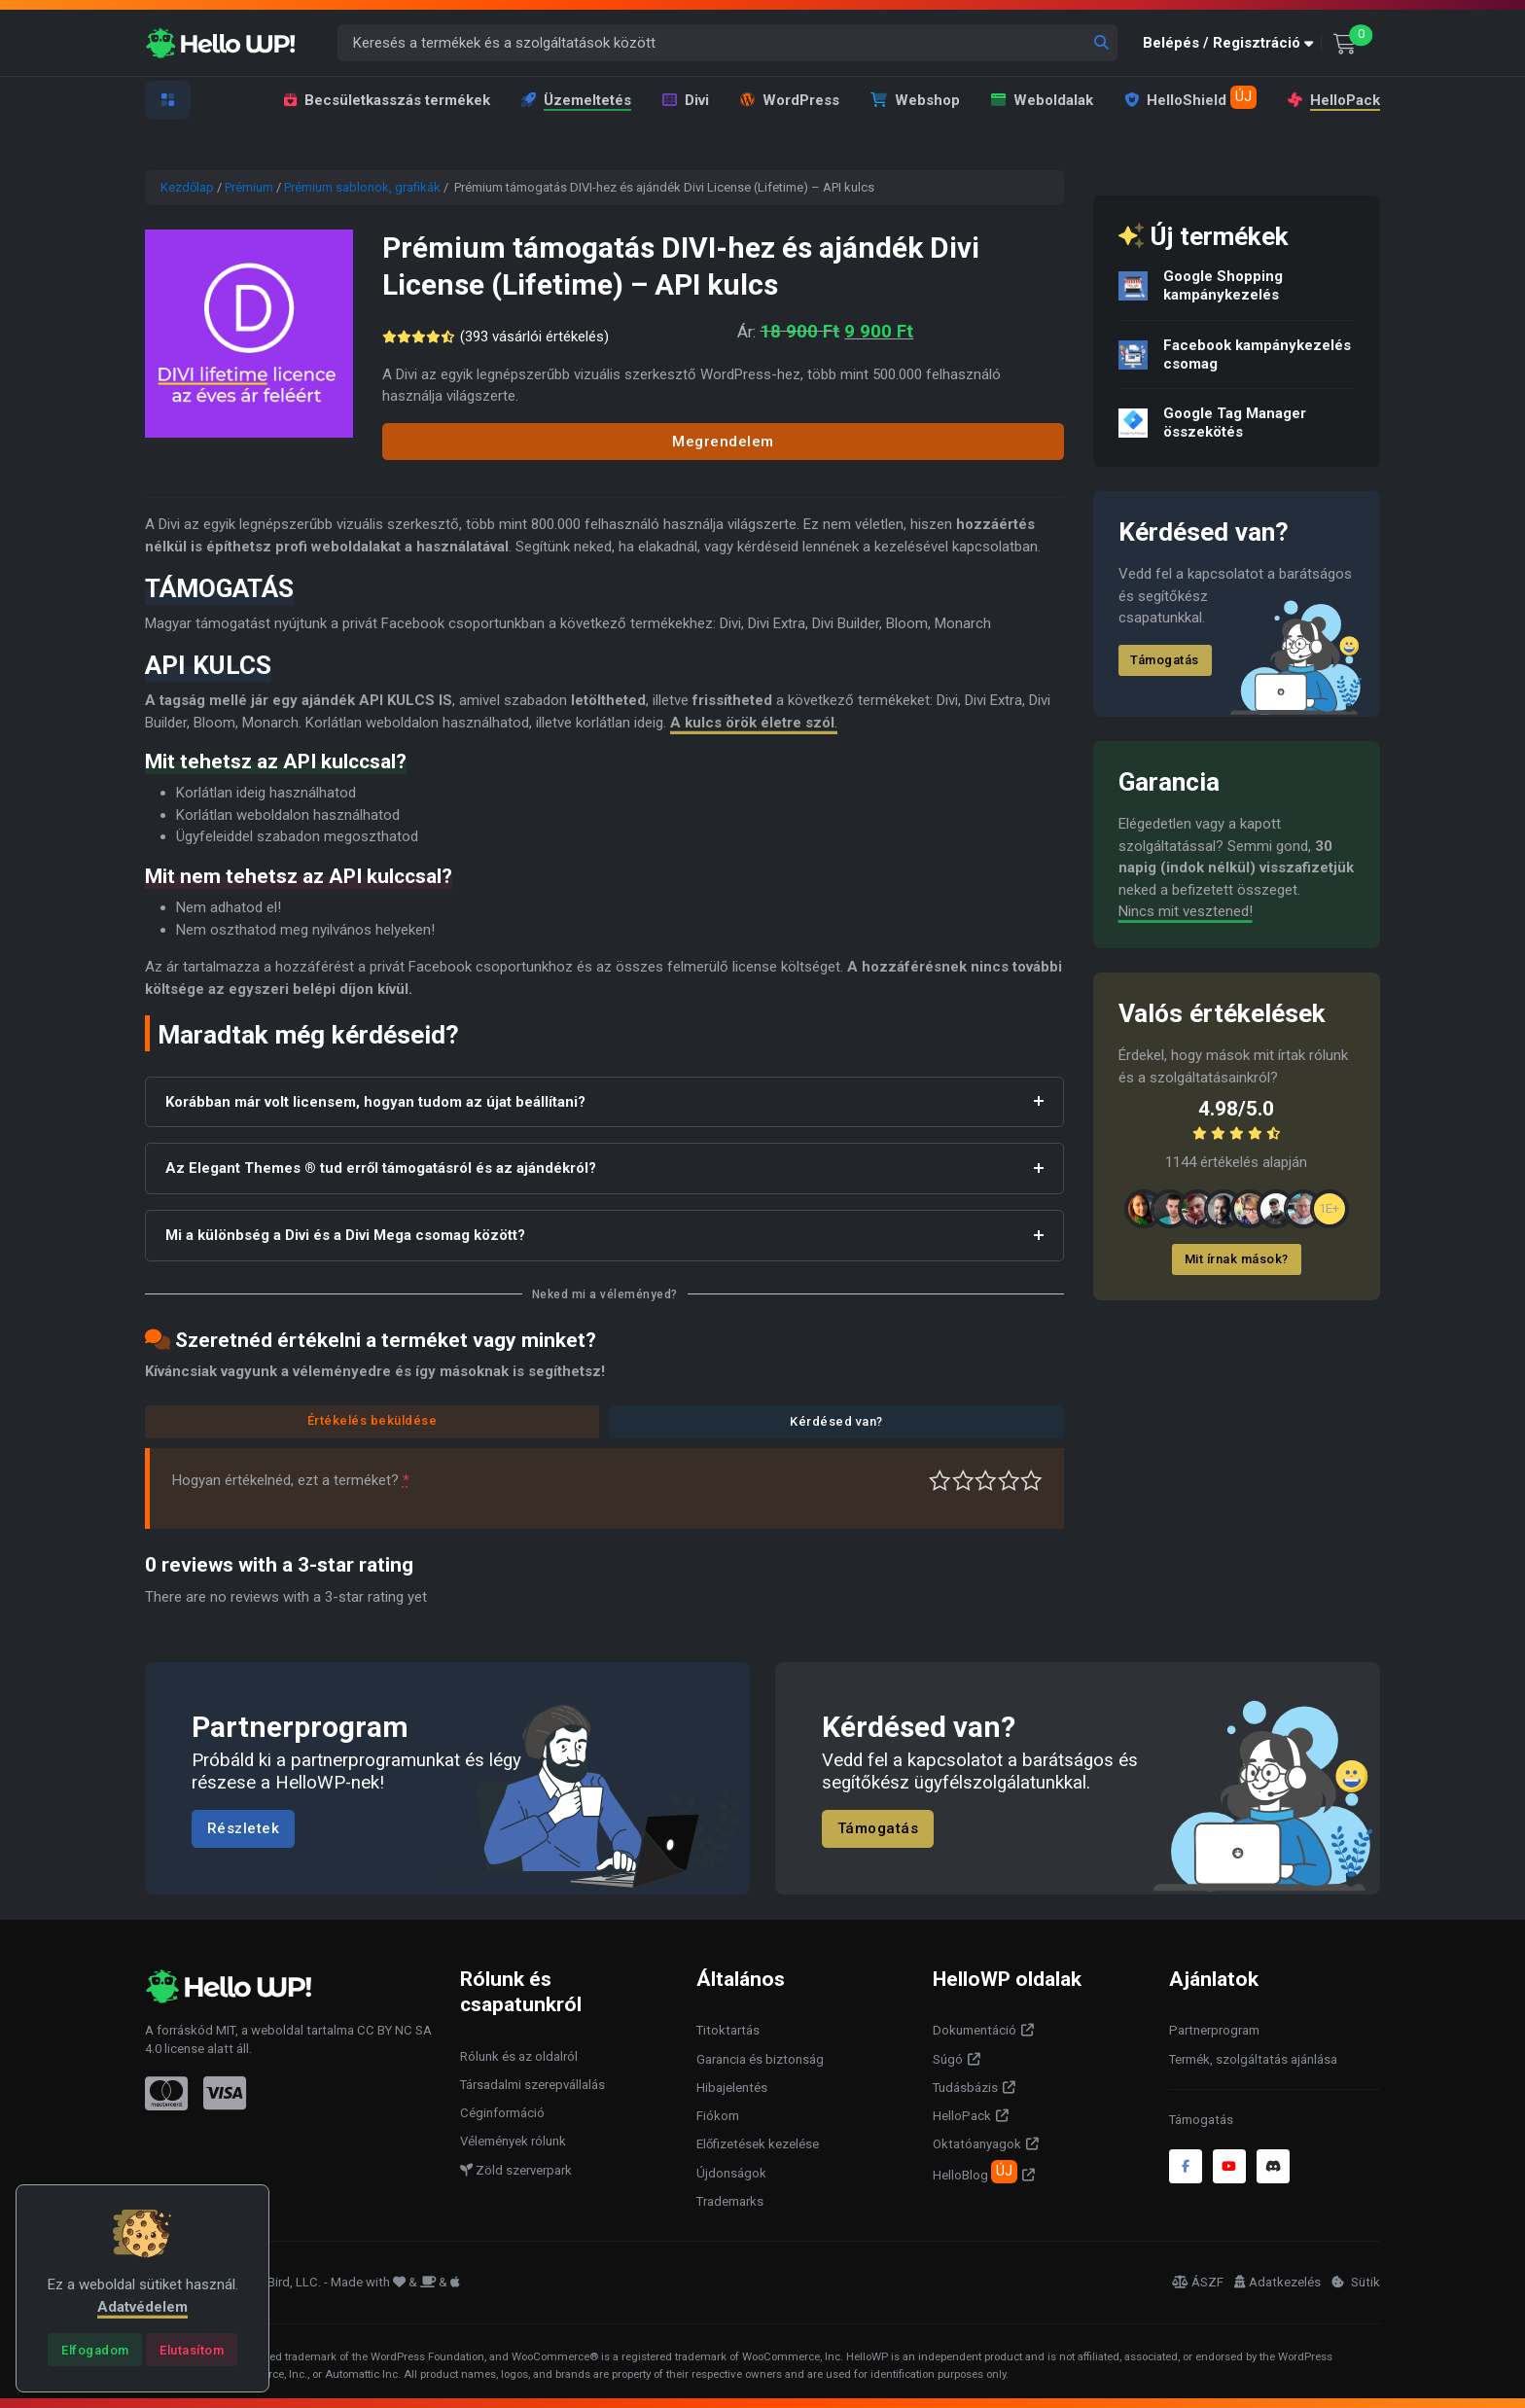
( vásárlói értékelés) (537, 336)
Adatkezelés (1277, 2282)
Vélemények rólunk (513, 2141)
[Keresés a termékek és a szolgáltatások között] (727, 43)
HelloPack (1334, 100)
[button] (1232, 43)
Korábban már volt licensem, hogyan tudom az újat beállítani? (375, 1102)
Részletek (243, 1829)
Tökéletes (1031, 1481)
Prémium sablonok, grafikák (362, 187)
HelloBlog (975, 2171)
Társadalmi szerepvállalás (532, 2084)
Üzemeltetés (576, 100)
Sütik (1355, 2282)
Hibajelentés (731, 2087)
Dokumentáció (974, 2030)
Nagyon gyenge (940, 1481)
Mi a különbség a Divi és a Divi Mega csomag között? (345, 1235)
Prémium (249, 187)
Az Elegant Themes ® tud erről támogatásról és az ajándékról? (380, 1168)
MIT (225, 2030)
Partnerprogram (1214, 2030)
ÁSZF (1198, 2282)
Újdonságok (731, 2173)
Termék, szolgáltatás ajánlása (1253, 2059)
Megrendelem (723, 441)
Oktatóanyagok (977, 2144)
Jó (1009, 1481)
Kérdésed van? (836, 1421)
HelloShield (1190, 97)
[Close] (95, 2349)
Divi (685, 100)
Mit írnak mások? (1237, 1259)
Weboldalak (1042, 100)
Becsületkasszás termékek (387, 100)
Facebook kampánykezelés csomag (1257, 354)
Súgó (948, 2059)
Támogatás (1164, 660)
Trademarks (729, 2201)
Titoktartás (728, 2030)
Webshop (915, 100)
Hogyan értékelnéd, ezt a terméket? (290, 1480)
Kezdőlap (187, 187)
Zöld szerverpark (516, 2170)
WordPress (789, 100)
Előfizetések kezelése (757, 2144)
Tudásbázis (965, 2087)
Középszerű (963, 1481)
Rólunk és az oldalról (519, 2056)
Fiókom (717, 2115)
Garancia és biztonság (760, 2059)
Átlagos (986, 1481)
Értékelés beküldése (372, 1420)
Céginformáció (502, 2113)
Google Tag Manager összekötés (1234, 423)
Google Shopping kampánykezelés (1223, 285)
